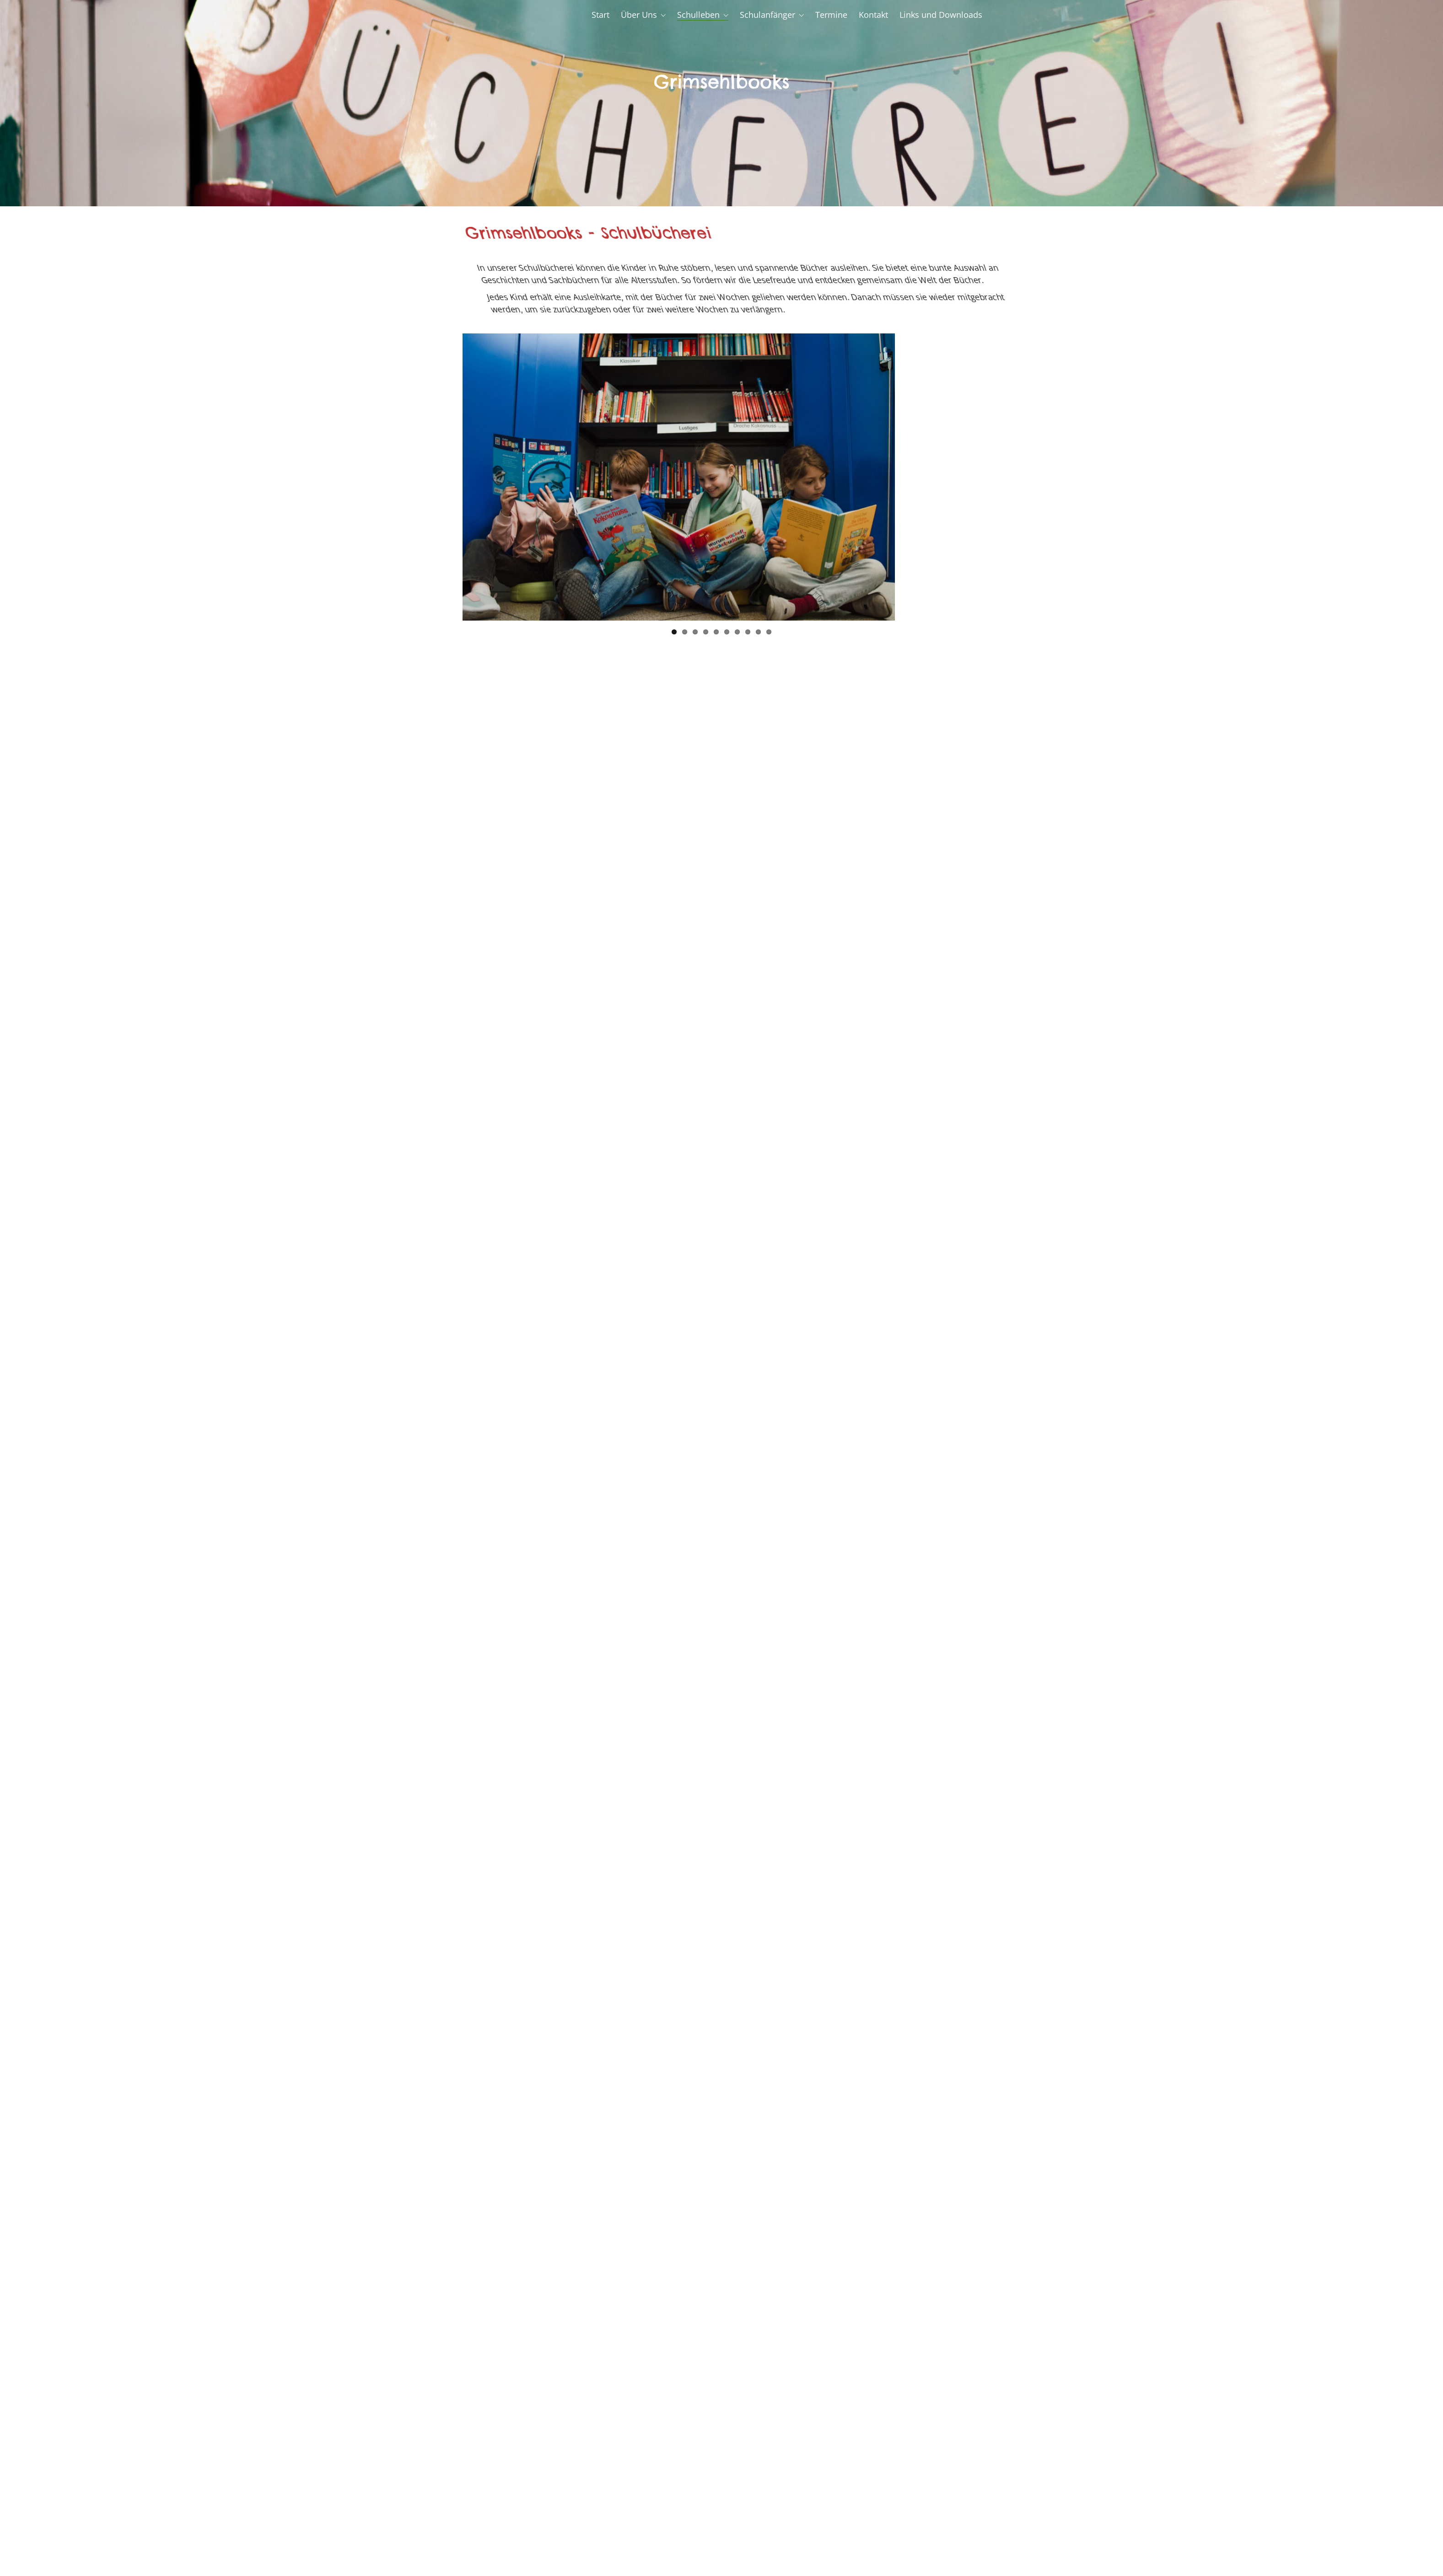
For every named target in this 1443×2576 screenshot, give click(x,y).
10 (768, 631)
